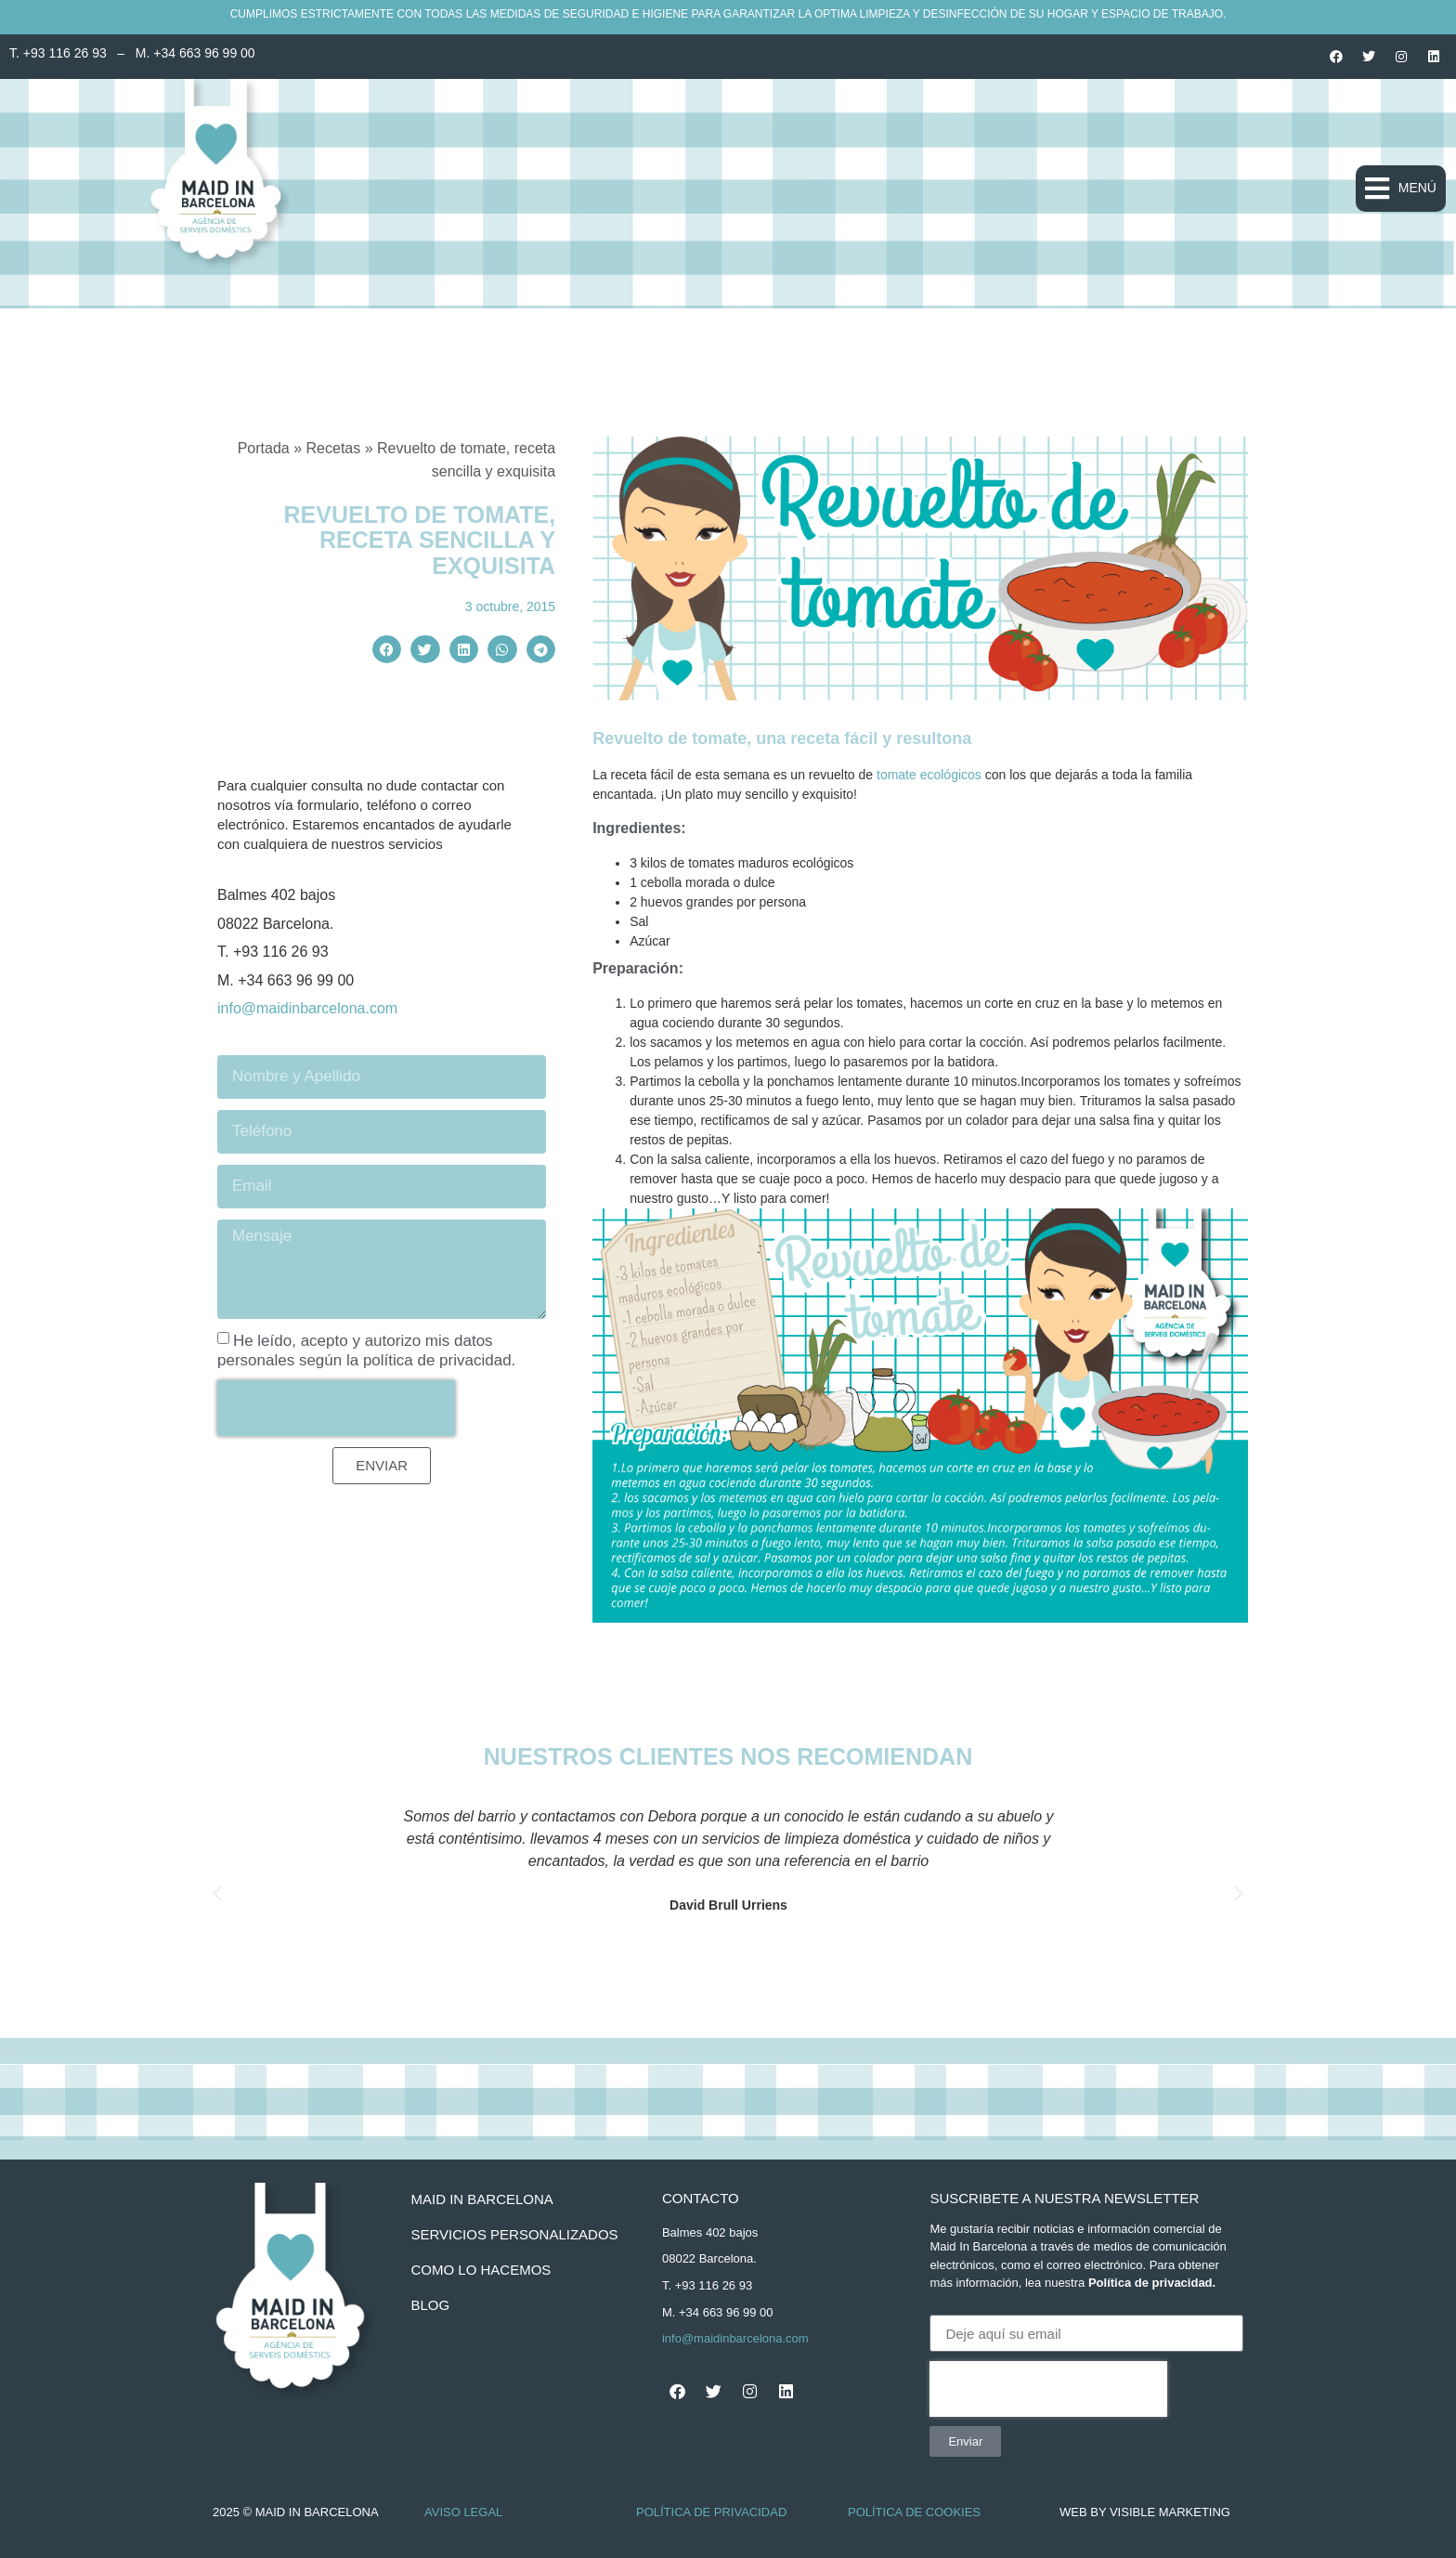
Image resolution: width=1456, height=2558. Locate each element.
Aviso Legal (463, 2512)
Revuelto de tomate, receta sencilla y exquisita (420, 540)
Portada (264, 448)
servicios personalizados (514, 2234)
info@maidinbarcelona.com (307, 1008)
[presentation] (336, 1408)
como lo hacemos (480, 2269)
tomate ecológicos (929, 774)
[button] (1401, 188)
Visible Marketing (1170, 2512)
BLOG (429, 2305)
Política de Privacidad (711, 2512)
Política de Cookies (914, 2512)
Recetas (333, 448)
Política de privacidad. (1152, 2283)
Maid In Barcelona (481, 2199)
